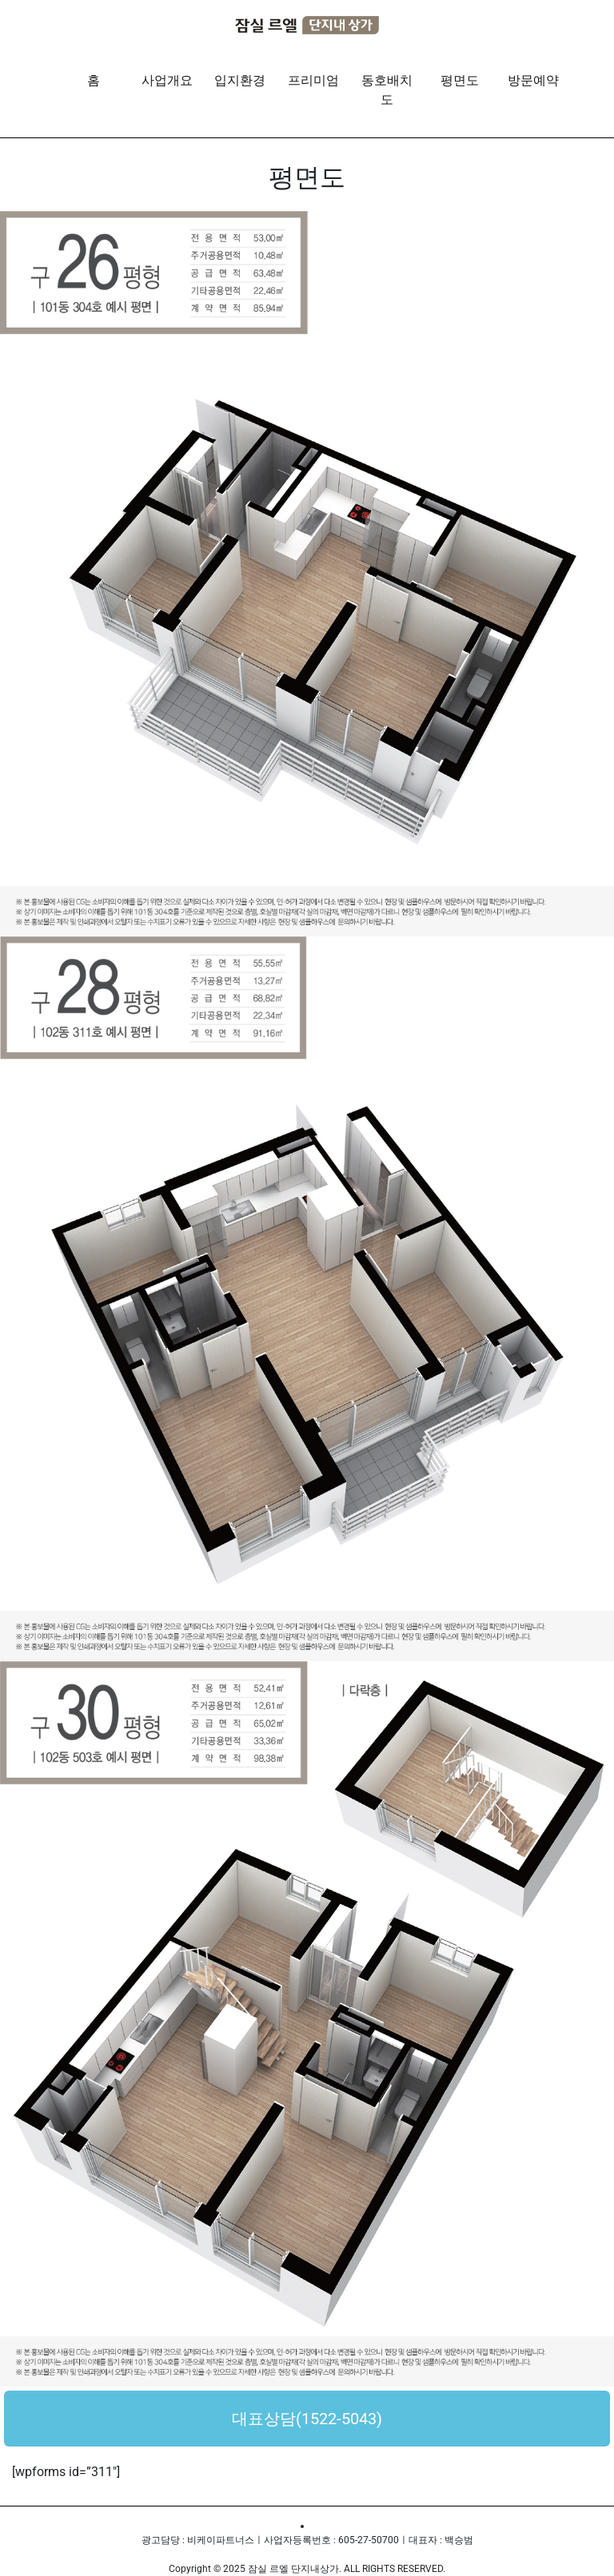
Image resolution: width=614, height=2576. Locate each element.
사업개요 (167, 80)
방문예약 (533, 80)
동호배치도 (387, 90)
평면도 (460, 80)
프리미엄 (313, 80)
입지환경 (239, 80)
